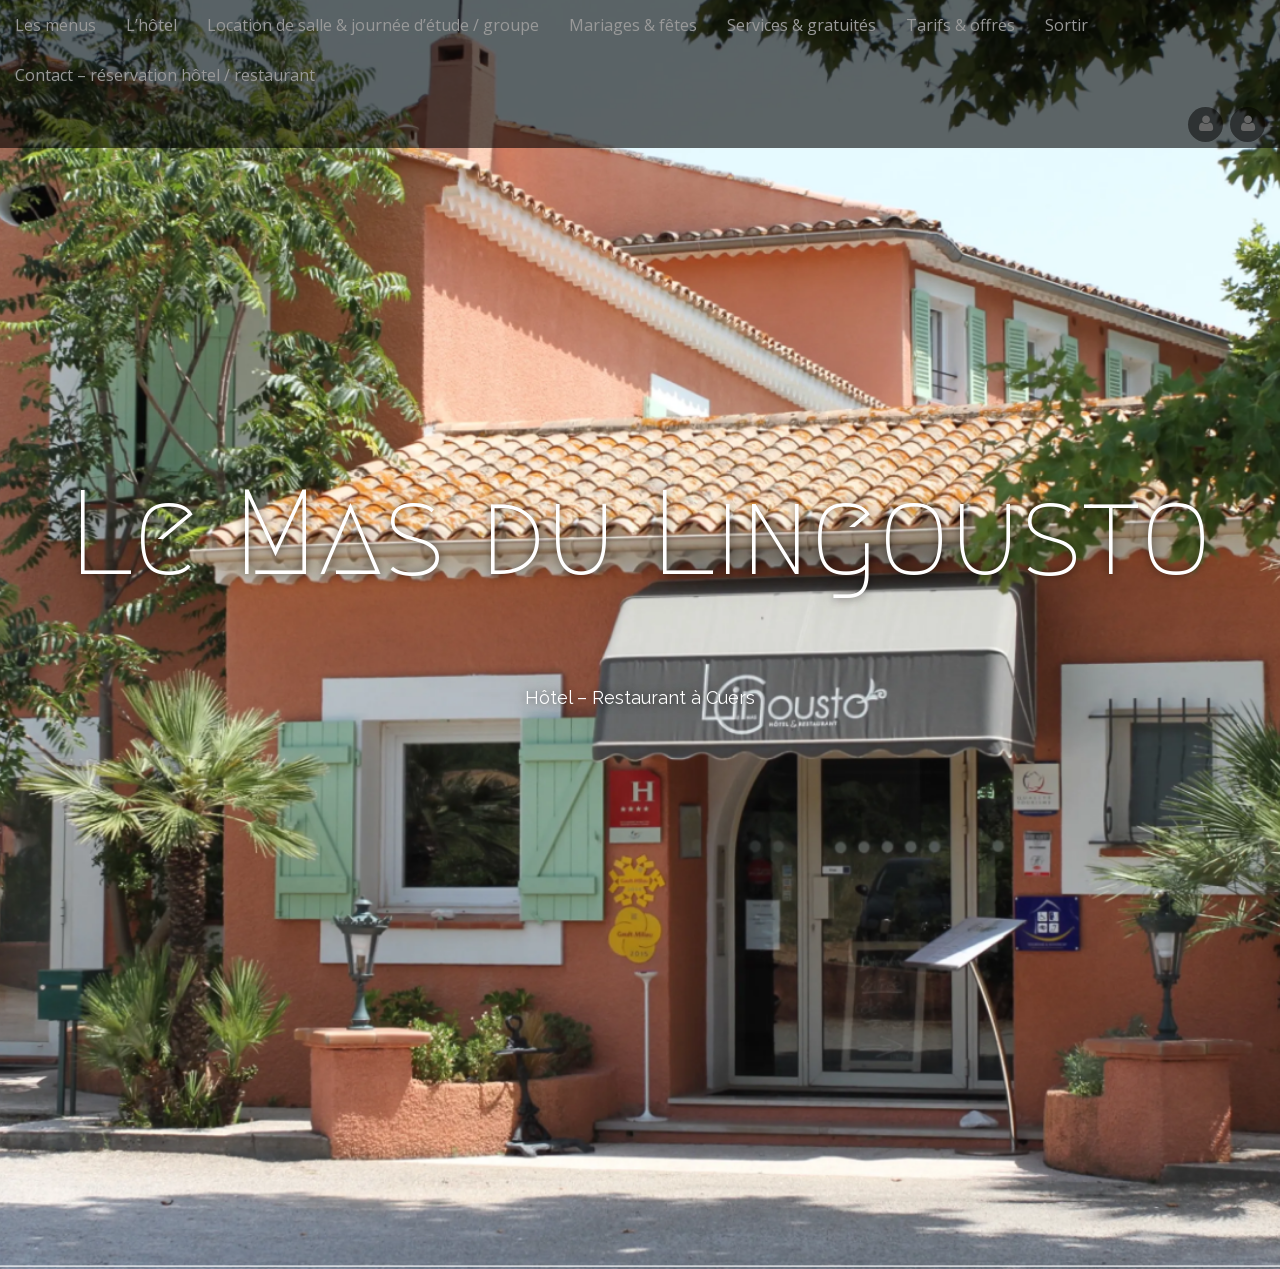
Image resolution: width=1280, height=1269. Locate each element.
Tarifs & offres (960, 25)
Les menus (55, 25)
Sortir (1066, 25)
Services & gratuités (801, 25)
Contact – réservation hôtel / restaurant (165, 75)
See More (640, 779)
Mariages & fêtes (633, 25)
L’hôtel (151, 25)
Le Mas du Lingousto (640, 533)
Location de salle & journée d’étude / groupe (373, 25)
